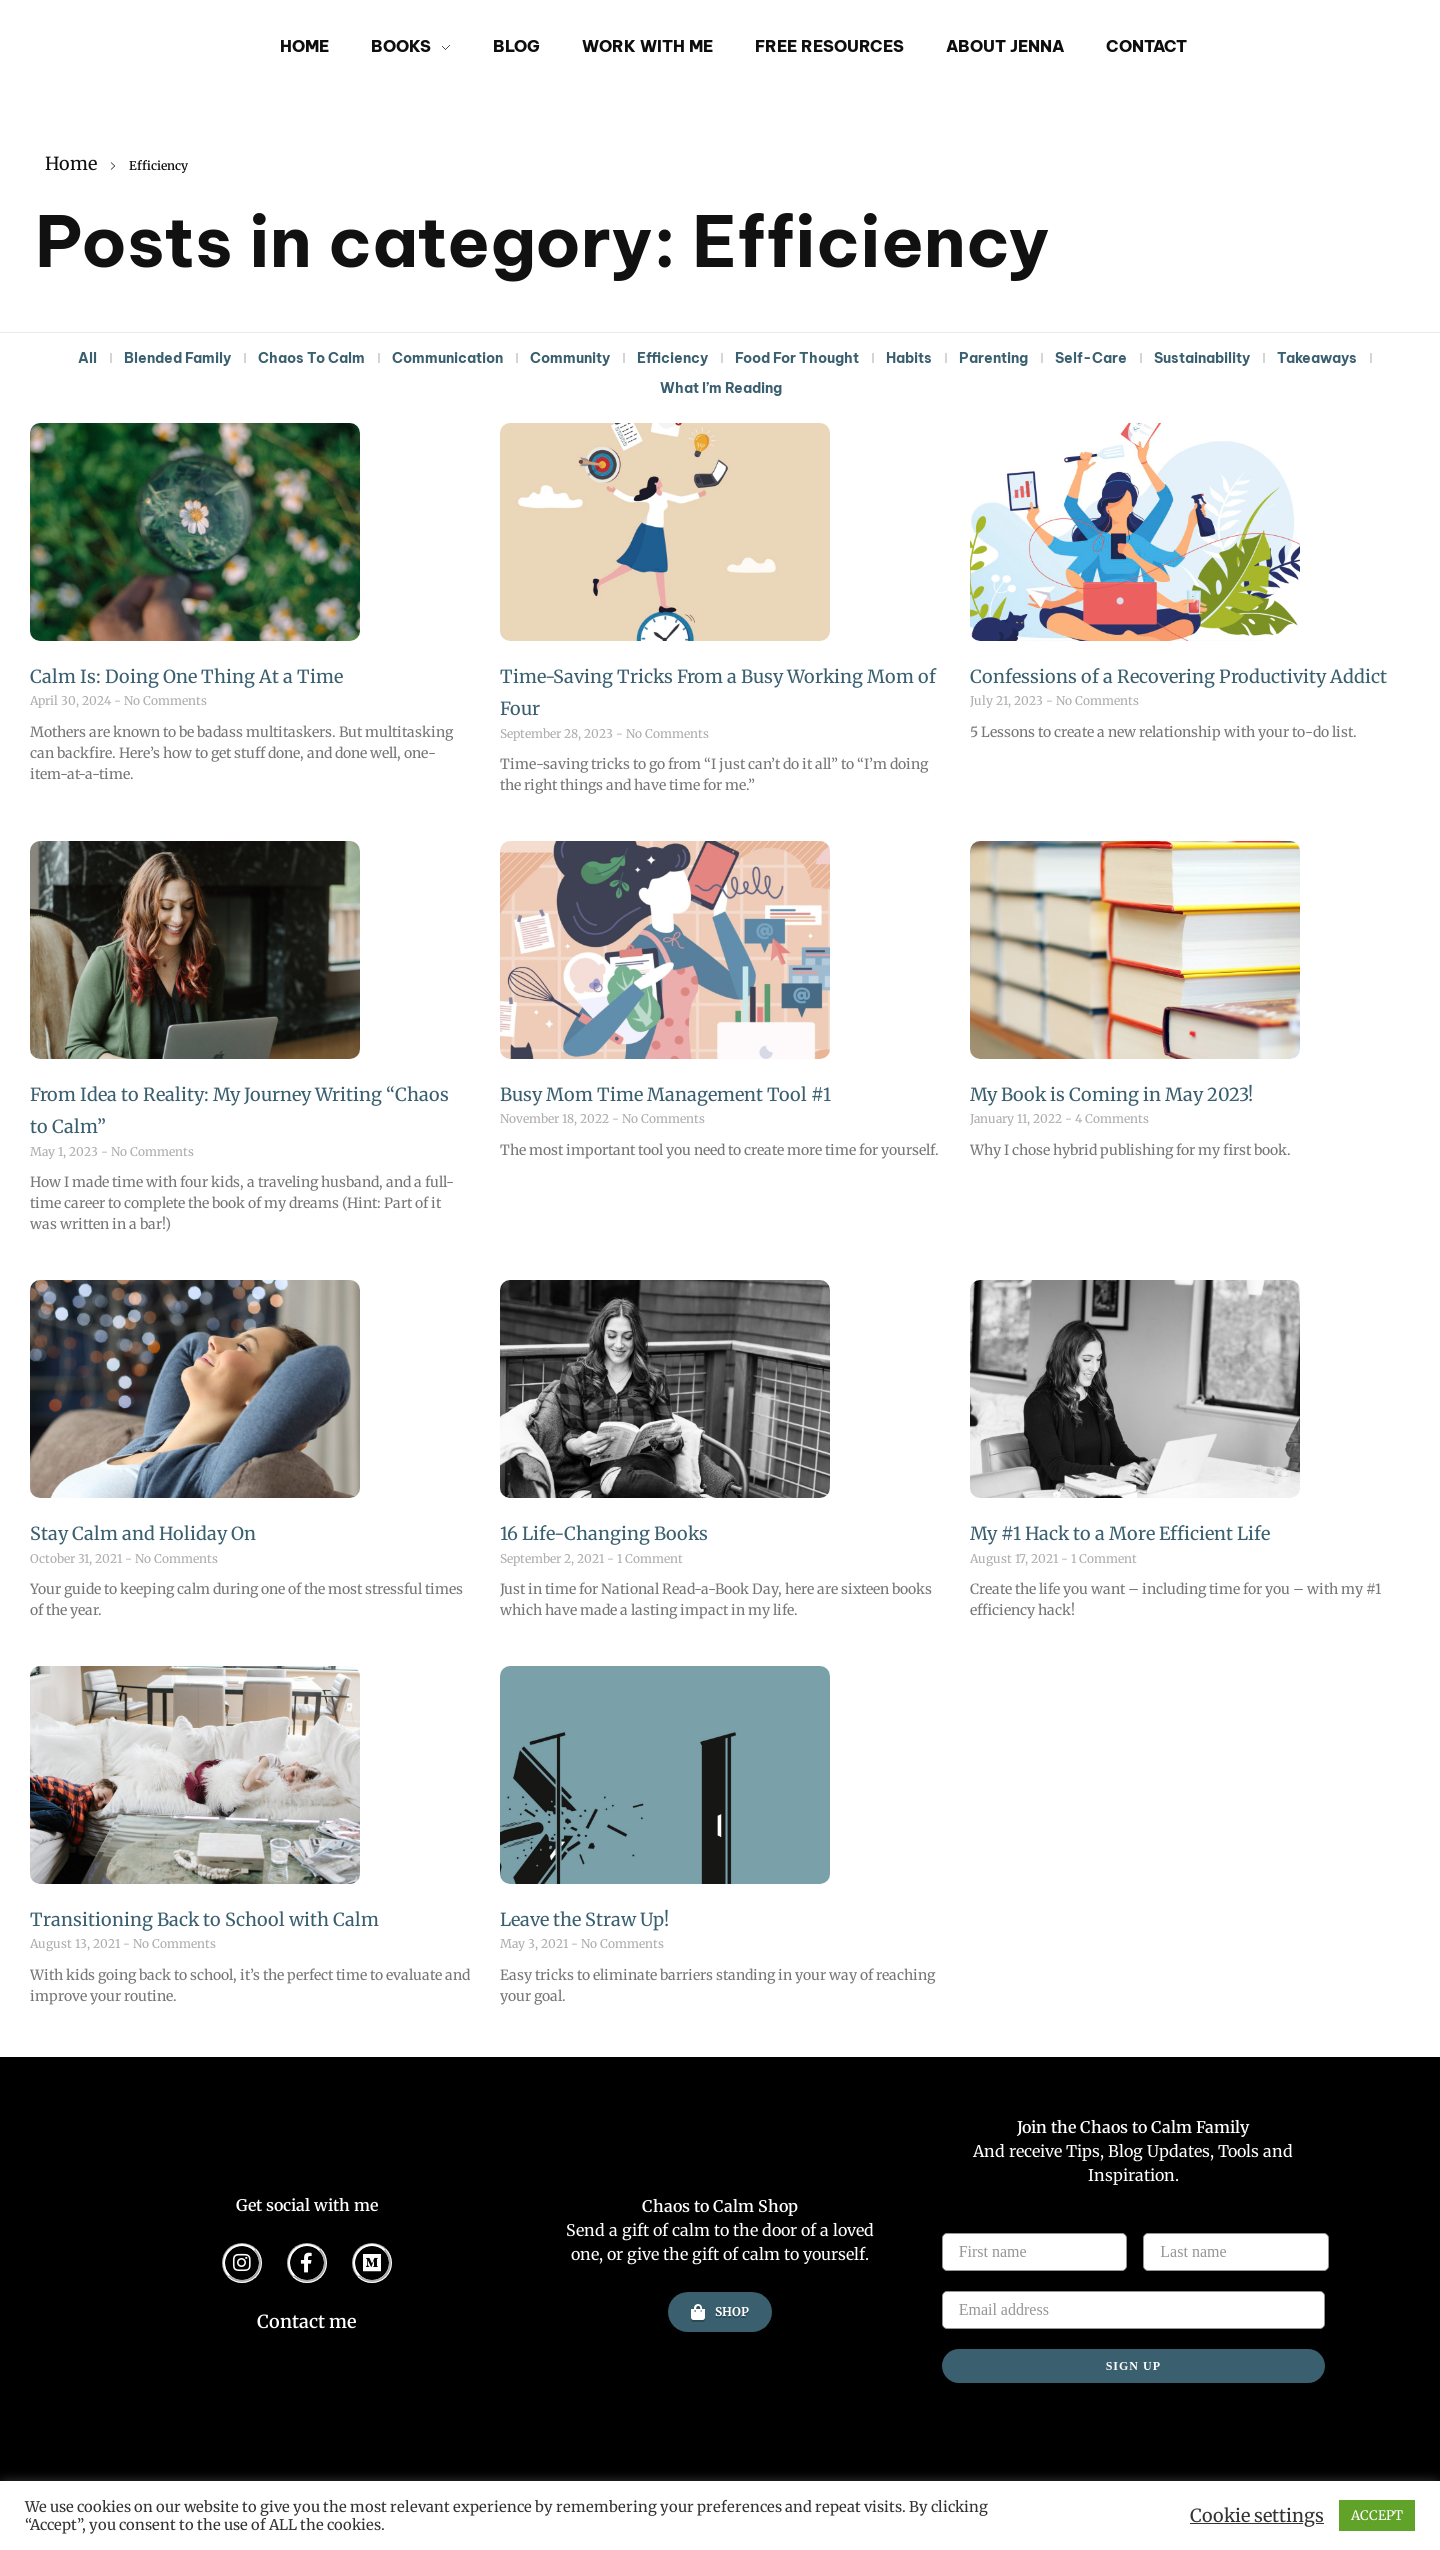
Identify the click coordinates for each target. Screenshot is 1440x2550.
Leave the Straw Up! (584, 1919)
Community (570, 358)
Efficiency (672, 358)
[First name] (1035, 2252)
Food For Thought (797, 358)
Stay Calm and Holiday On (143, 1533)
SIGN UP (1133, 2366)
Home (71, 163)
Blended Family (177, 358)
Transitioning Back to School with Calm (204, 1919)
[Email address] (1133, 2310)
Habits (909, 358)
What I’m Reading (721, 388)
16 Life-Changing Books (604, 1533)
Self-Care (1091, 358)
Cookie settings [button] (1257, 2516)
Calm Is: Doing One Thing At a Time (186, 676)
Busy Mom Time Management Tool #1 (665, 1094)
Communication (447, 358)
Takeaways (1317, 358)
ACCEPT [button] (1377, 2515)
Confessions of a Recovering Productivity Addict (1178, 676)
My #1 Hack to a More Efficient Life (1120, 1533)
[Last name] (1236, 2252)
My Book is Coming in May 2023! (1111, 1094)
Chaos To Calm (311, 358)
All (87, 358)
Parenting (993, 358)
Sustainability (1202, 358)
